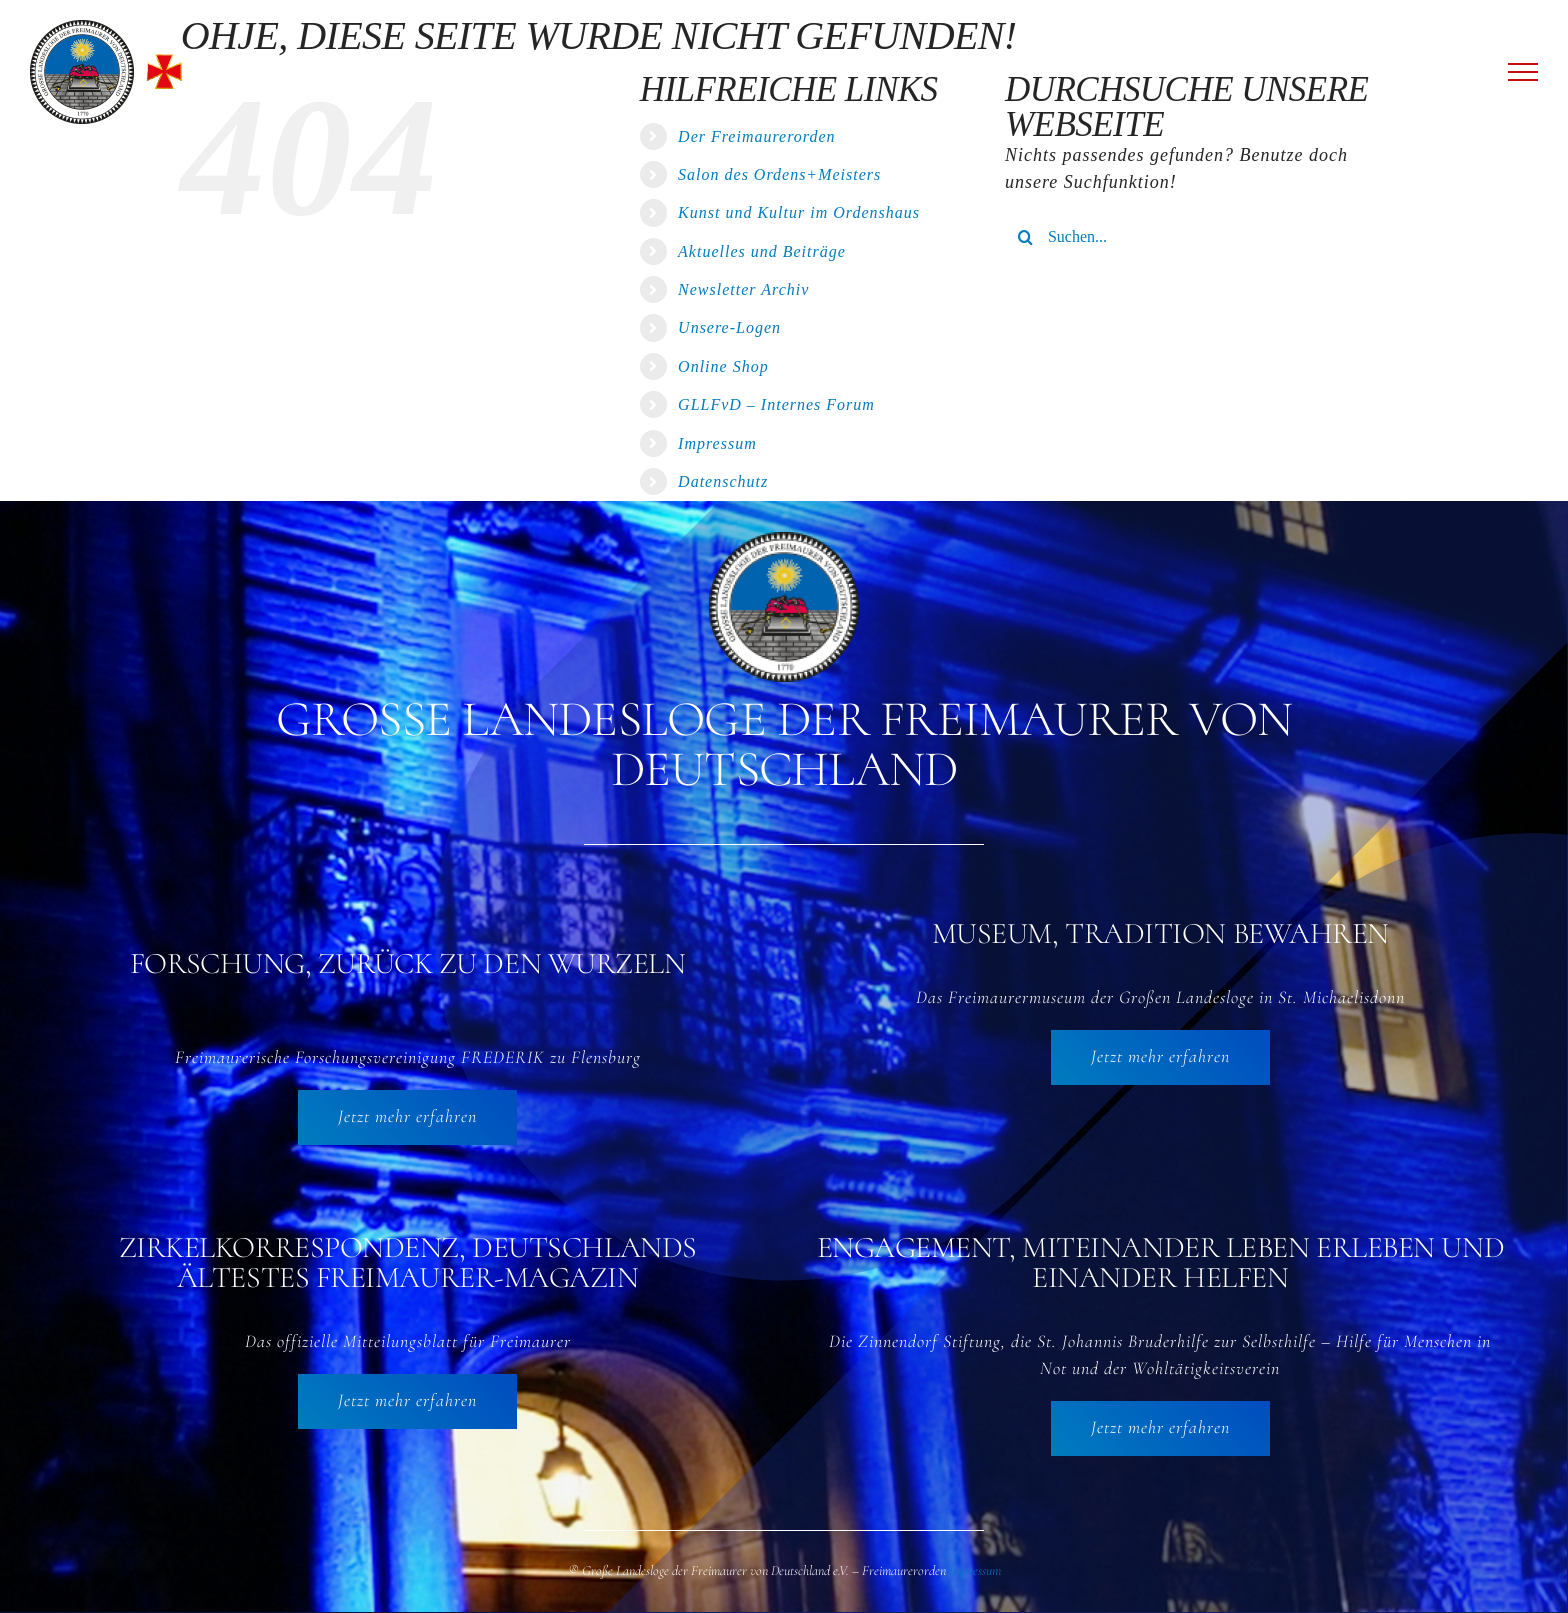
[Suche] (1026, 237)
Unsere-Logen (729, 327)
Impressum (717, 443)
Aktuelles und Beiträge (762, 251)
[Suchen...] (1196, 237)
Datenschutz (723, 481)
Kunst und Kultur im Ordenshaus (799, 212)
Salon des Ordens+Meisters (779, 174)
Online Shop (723, 366)
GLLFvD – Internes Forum (776, 404)
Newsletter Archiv (743, 289)
